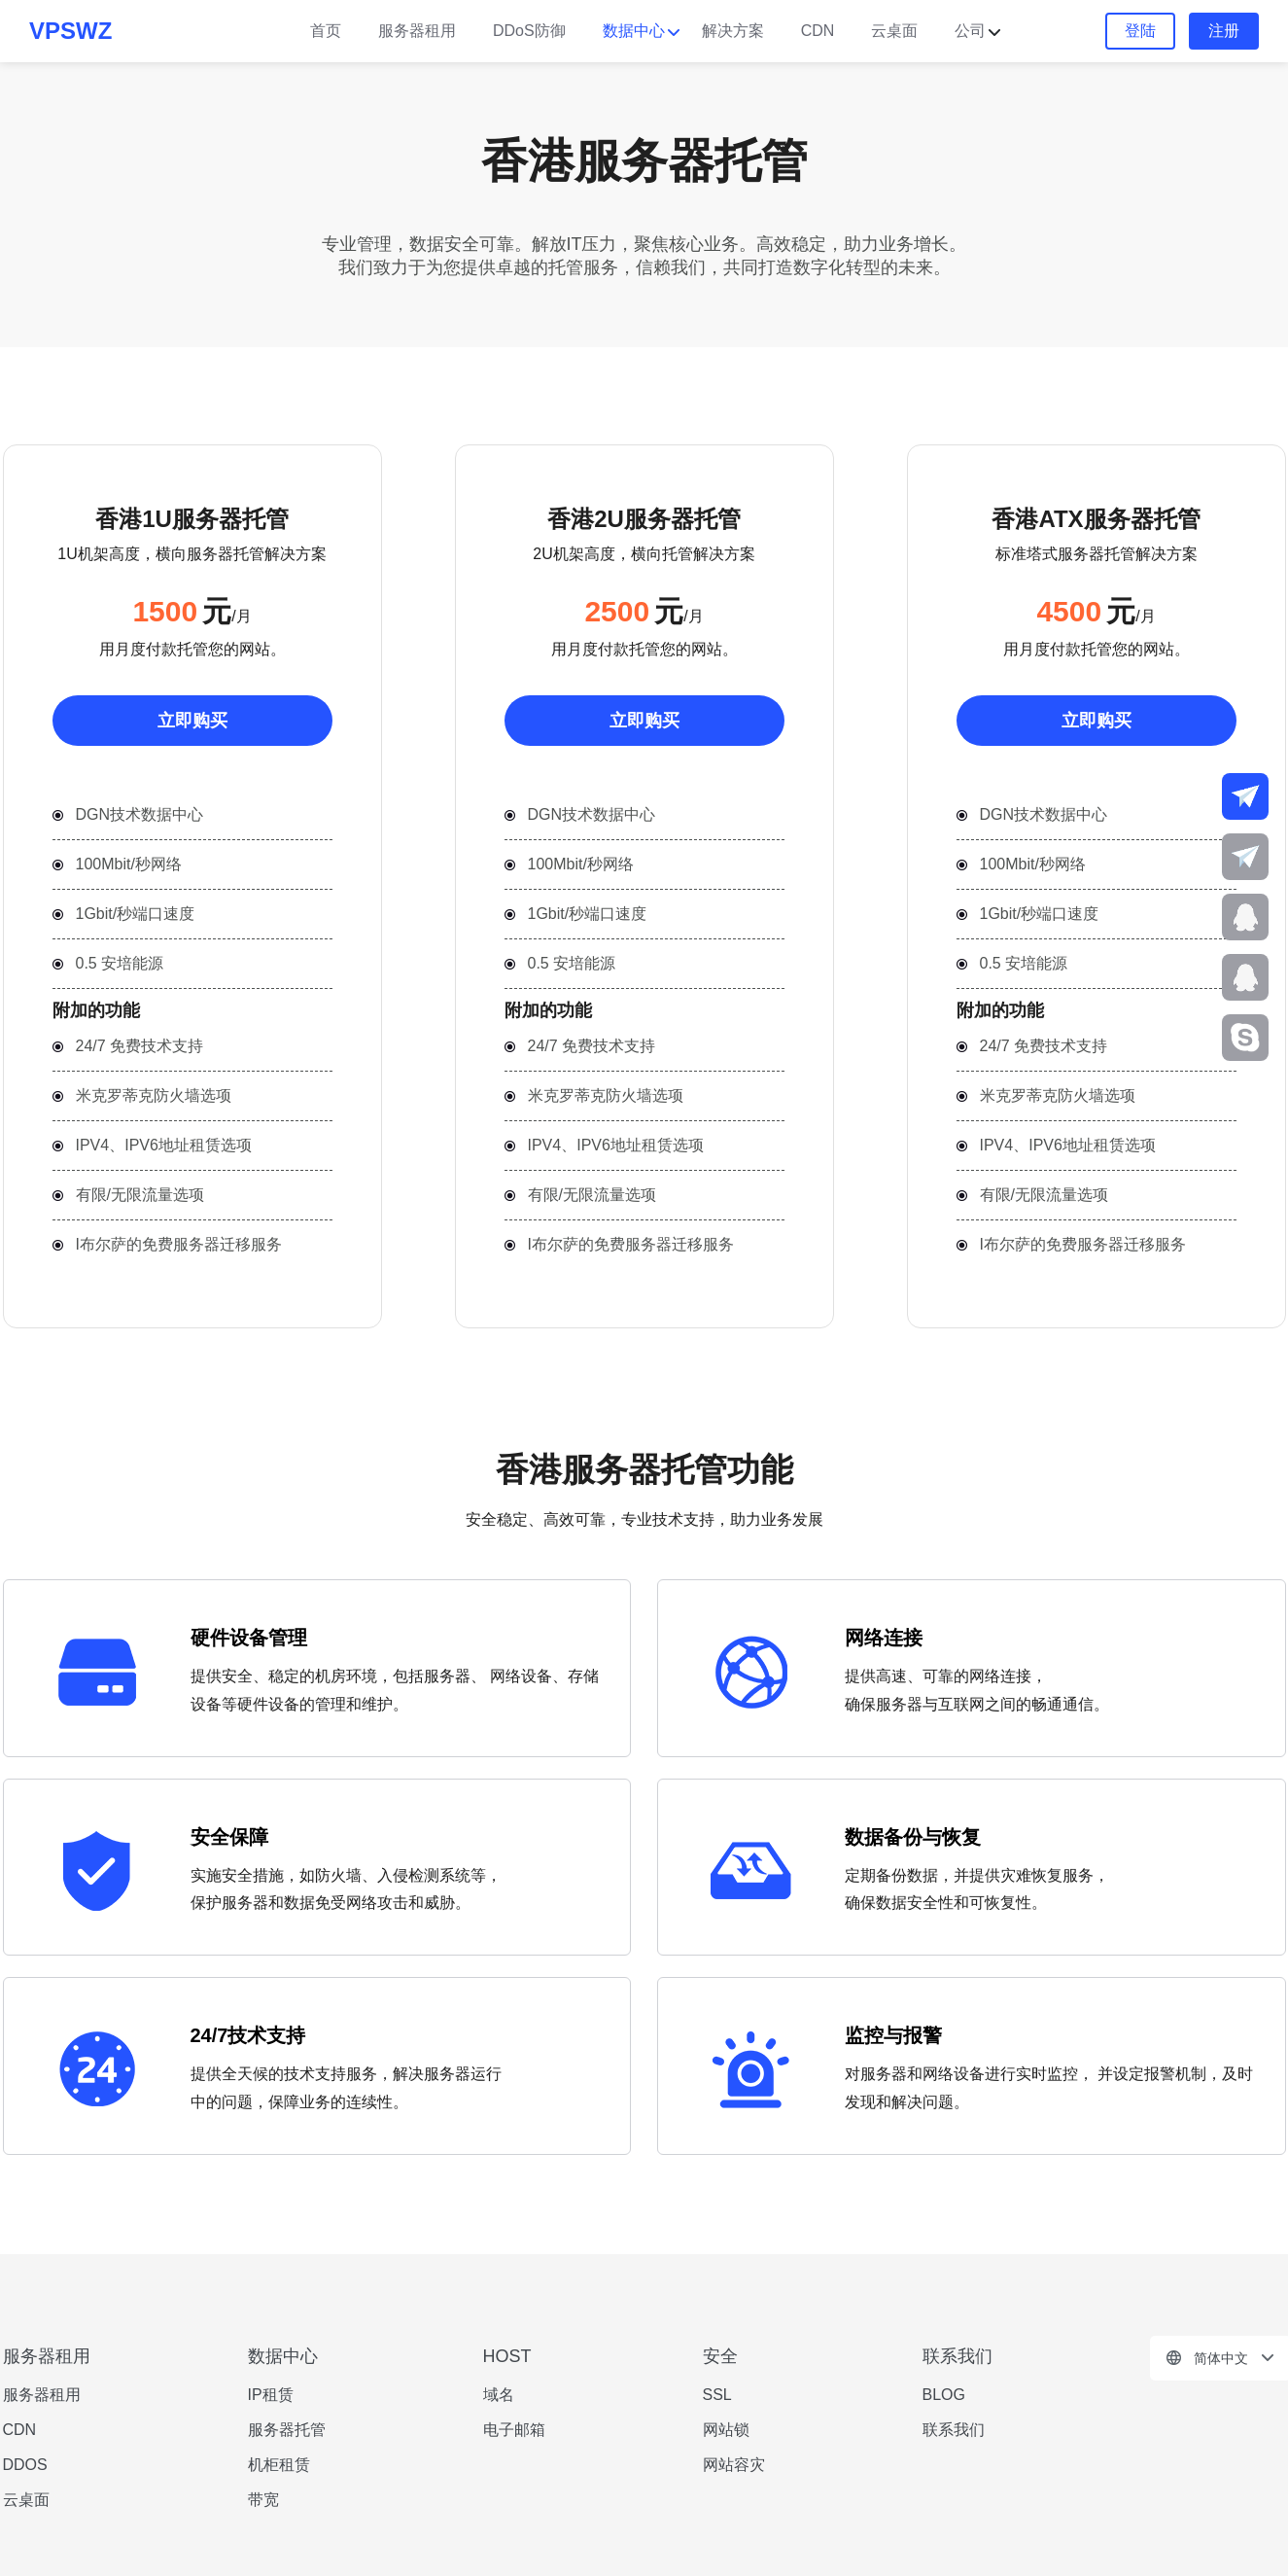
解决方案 (733, 30)
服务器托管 (287, 2429)
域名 (498, 2394)
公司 (970, 30)
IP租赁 (271, 2394)
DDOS (25, 2464)
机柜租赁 (279, 2464)
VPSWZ (70, 31)
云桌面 (894, 30)
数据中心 (634, 30)
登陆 (1140, 30)
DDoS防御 (529, 30)
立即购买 (192, 720)
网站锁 (726, 2429)
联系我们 (953, 2429)
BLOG (943, 2394)
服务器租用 (417, 30)
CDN (818, 30)
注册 (1223, 30)
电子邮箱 (514, 2429)
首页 (325, 30)
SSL (717, 2394)
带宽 (263, 2499)
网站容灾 (734, 2464)
